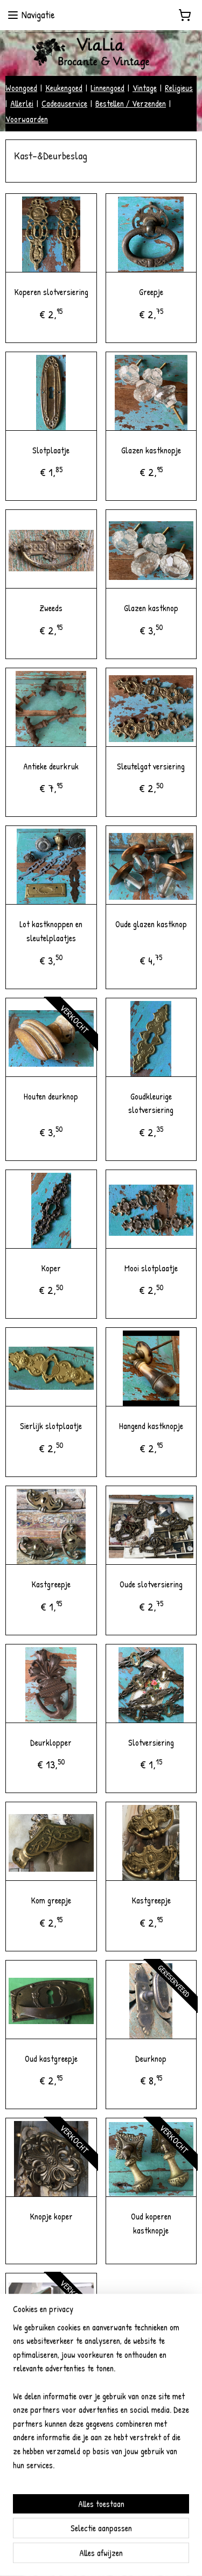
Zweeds (50, 608)
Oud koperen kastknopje (151, 2223)
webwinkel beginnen (110, 2556)
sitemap (65, 2556)
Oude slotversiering (151, 1584)
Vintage (145, 88)
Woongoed (21, 88)
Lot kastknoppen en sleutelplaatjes (50, 931)
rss (82, 2556)
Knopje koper (51, 2216)
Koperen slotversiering (51, 292)
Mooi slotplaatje (151, 1267)
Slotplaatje (50, 450)
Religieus (179, 88)
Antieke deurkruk (51, 766)
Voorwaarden (26, 119)
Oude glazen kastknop (151, 924)
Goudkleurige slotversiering (150, 1103)
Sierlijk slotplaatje (51, 1426)
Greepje (151, 292)
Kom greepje (51, 1900)
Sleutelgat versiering (151, 766)
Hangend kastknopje (151, 1426)
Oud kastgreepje (51, 2058)
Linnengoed (107, 88)
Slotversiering (151, 1742)
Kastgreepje (51, 1584)
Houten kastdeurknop (51, 2371)
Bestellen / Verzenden (130, 103)
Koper (51, 1267)
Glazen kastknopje (151, 450)
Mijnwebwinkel (177, 2556)
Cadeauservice (64, 103)
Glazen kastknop (151, 608)
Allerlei (21, 103)
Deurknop (150, 2058)
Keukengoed (63, 88)
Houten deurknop (51, 1096)
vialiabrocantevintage (48, 2518)
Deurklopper (51, 1742)
